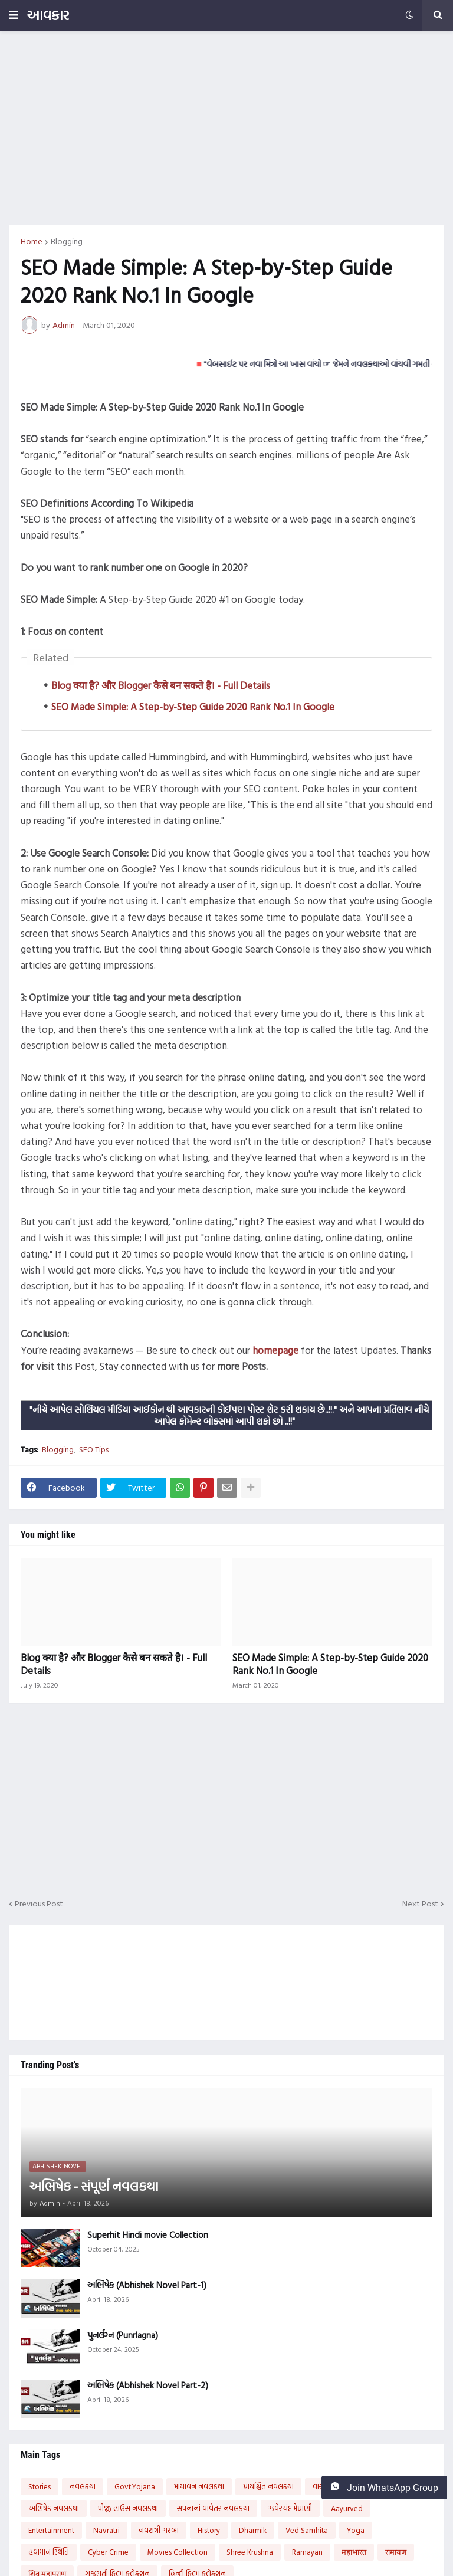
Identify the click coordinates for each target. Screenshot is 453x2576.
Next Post (420, 1904)
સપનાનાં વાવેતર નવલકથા (213, 2508)
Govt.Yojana (134, 2486)
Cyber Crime (108, 2552)
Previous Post (39, 1904)
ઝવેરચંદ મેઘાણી (290, 2508)
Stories (39, 2486)
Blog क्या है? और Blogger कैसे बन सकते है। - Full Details (160, 685)
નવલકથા (83, 2486)
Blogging (67, 241)
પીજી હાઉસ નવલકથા (128, 2508)
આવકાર (48, 15)
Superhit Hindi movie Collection (147, 2235)
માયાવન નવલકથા (199, 2486)
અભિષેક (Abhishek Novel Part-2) (147, 2385)
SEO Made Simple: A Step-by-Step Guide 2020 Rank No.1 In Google (192, 706)
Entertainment (51, 2530)
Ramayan (307, 2552)
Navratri (106, 2530)
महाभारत (354, 2552)
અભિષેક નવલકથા (53, 2508)
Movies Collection (177, 2552)
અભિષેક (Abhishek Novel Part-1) (146, 2285)
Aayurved (347, 2508)
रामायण (395, 2552)
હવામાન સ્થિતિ (48, 2552)
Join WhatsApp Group (384, 2487)
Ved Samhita (306, 2530)
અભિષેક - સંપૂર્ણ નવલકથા (94, 2186)
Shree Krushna (249, 2552)
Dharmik (253, 2530)
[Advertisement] (226, 128)
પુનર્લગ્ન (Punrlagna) (122, 2335)
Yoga (356, 2530)
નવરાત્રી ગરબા (159, 2530)
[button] (13, 15)
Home (31, 241)
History (209, 2530)
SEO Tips (94, 1449)
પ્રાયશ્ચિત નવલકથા (268, 2486)
